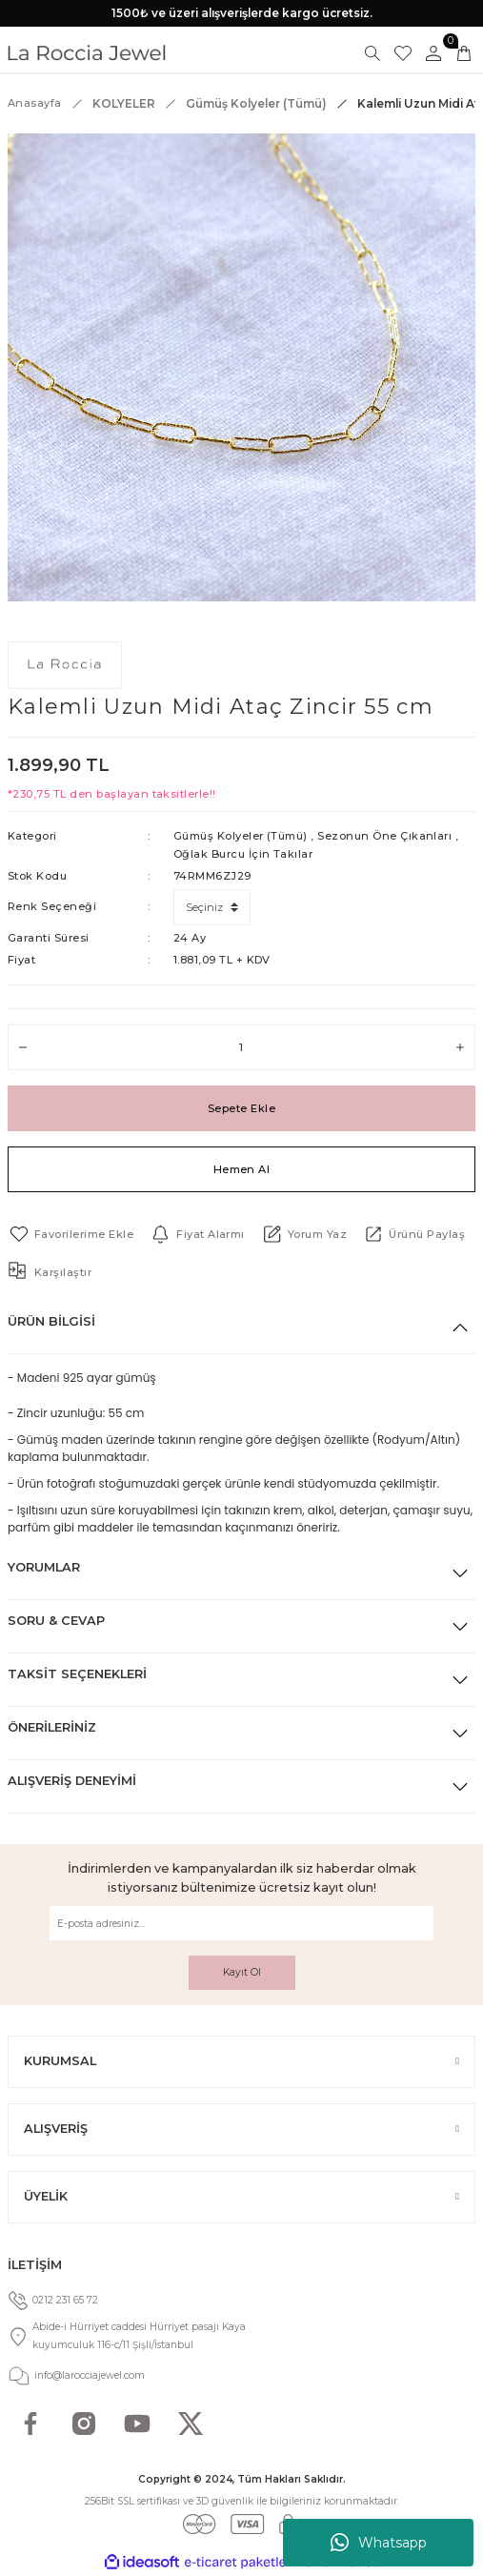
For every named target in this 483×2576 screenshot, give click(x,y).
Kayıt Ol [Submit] (242, 1972)
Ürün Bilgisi (51, 1321)
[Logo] (87, 53)
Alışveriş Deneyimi (72, 1781)
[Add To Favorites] (70, 1234)
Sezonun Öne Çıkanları (384, 835)
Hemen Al (242, 1169)
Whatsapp (379, 2542)
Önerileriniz (52, 1727)
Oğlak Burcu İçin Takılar (243, 854)
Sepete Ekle (241, 1108)
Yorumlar (44, 1567)
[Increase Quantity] (460, 1047)
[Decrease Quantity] (22, 1047)
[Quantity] (241, 1047)
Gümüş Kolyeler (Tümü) (240, 835)
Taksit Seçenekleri (77, 1674)
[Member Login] (433, 53)
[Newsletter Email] (241, 1923)
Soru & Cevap (56, 1620)
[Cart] (464, 53)
